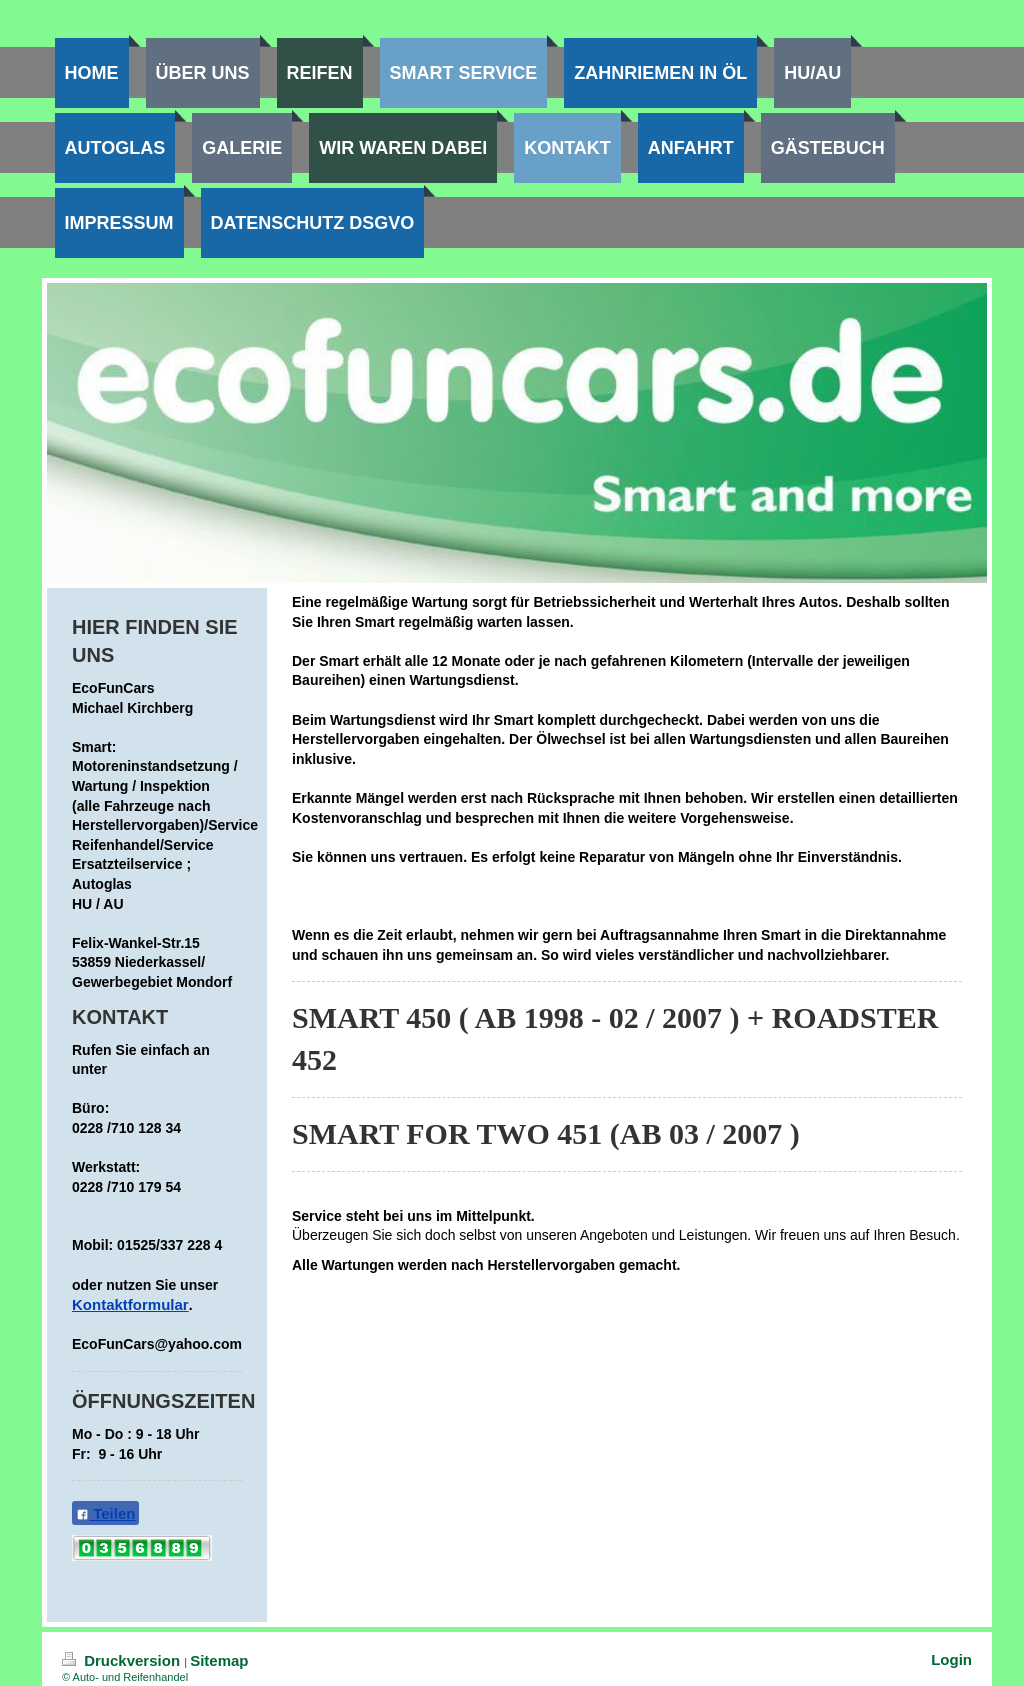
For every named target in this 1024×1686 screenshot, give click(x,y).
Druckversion (123, 1660)
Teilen (105, 1513)
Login (951, 1659)
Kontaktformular (130, 1304)
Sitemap (219, 1660)
